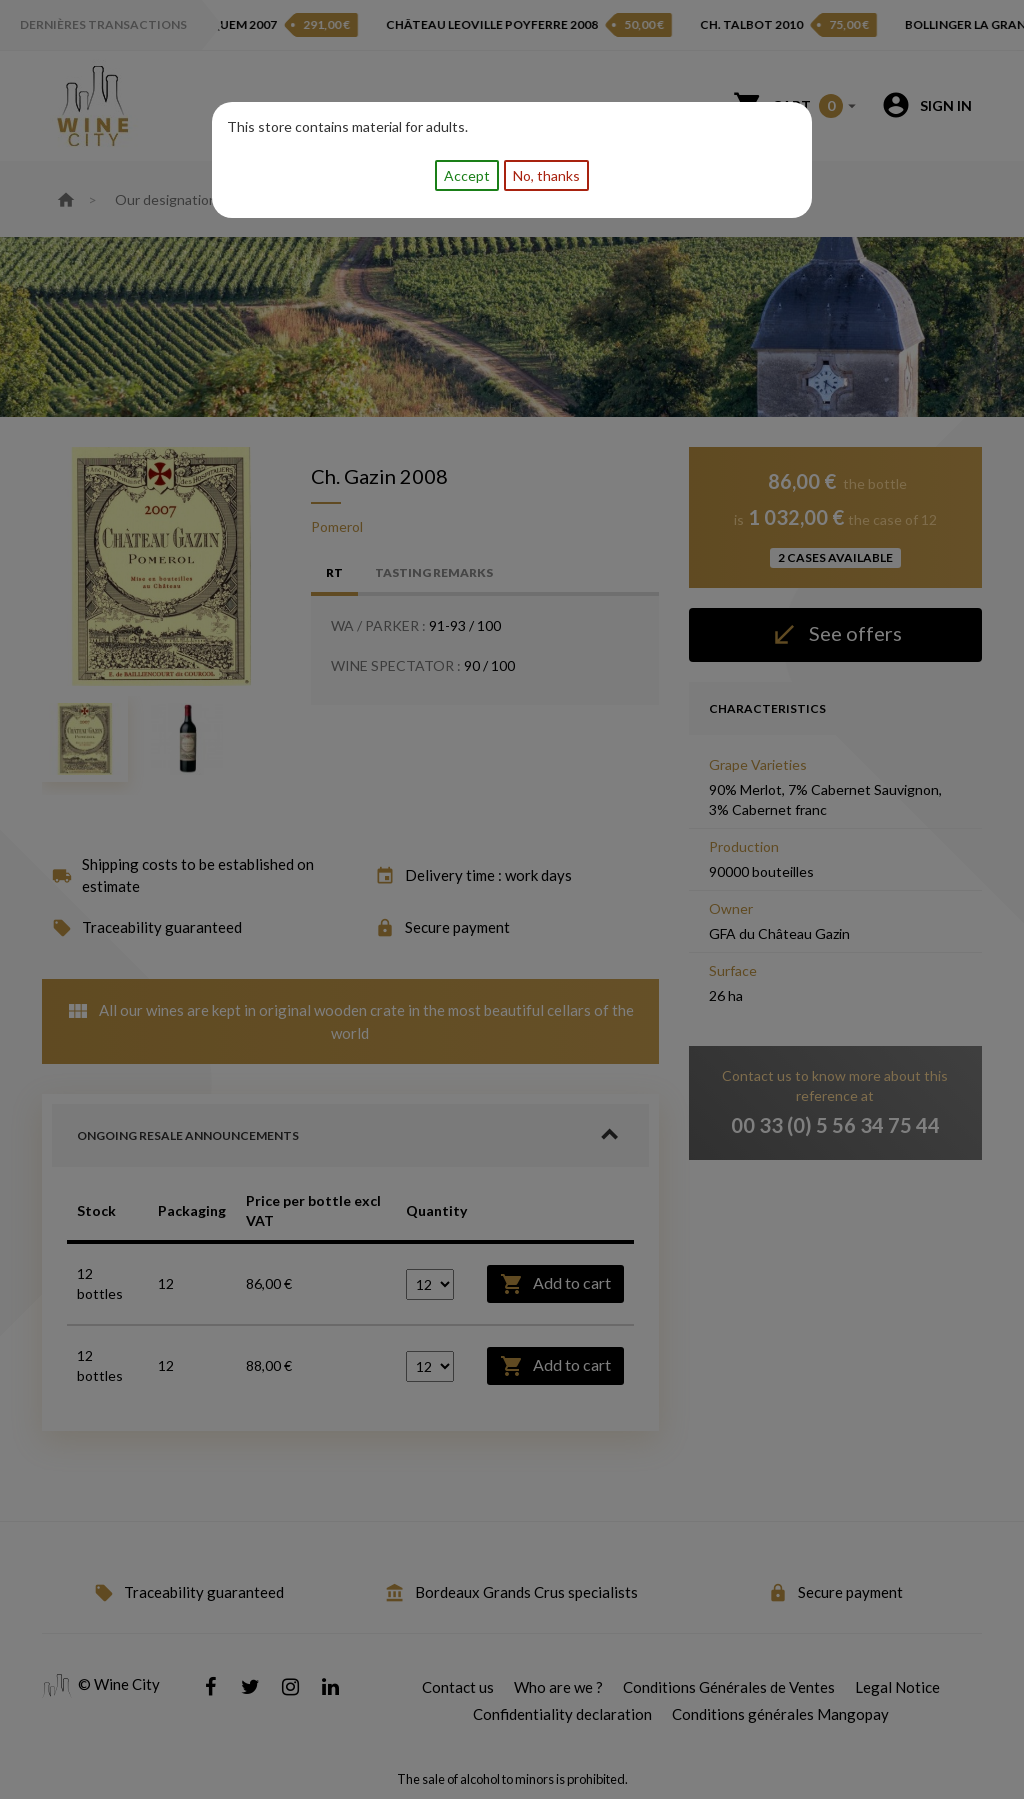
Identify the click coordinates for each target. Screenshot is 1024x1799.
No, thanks (546, 175)
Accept (467, 175)
